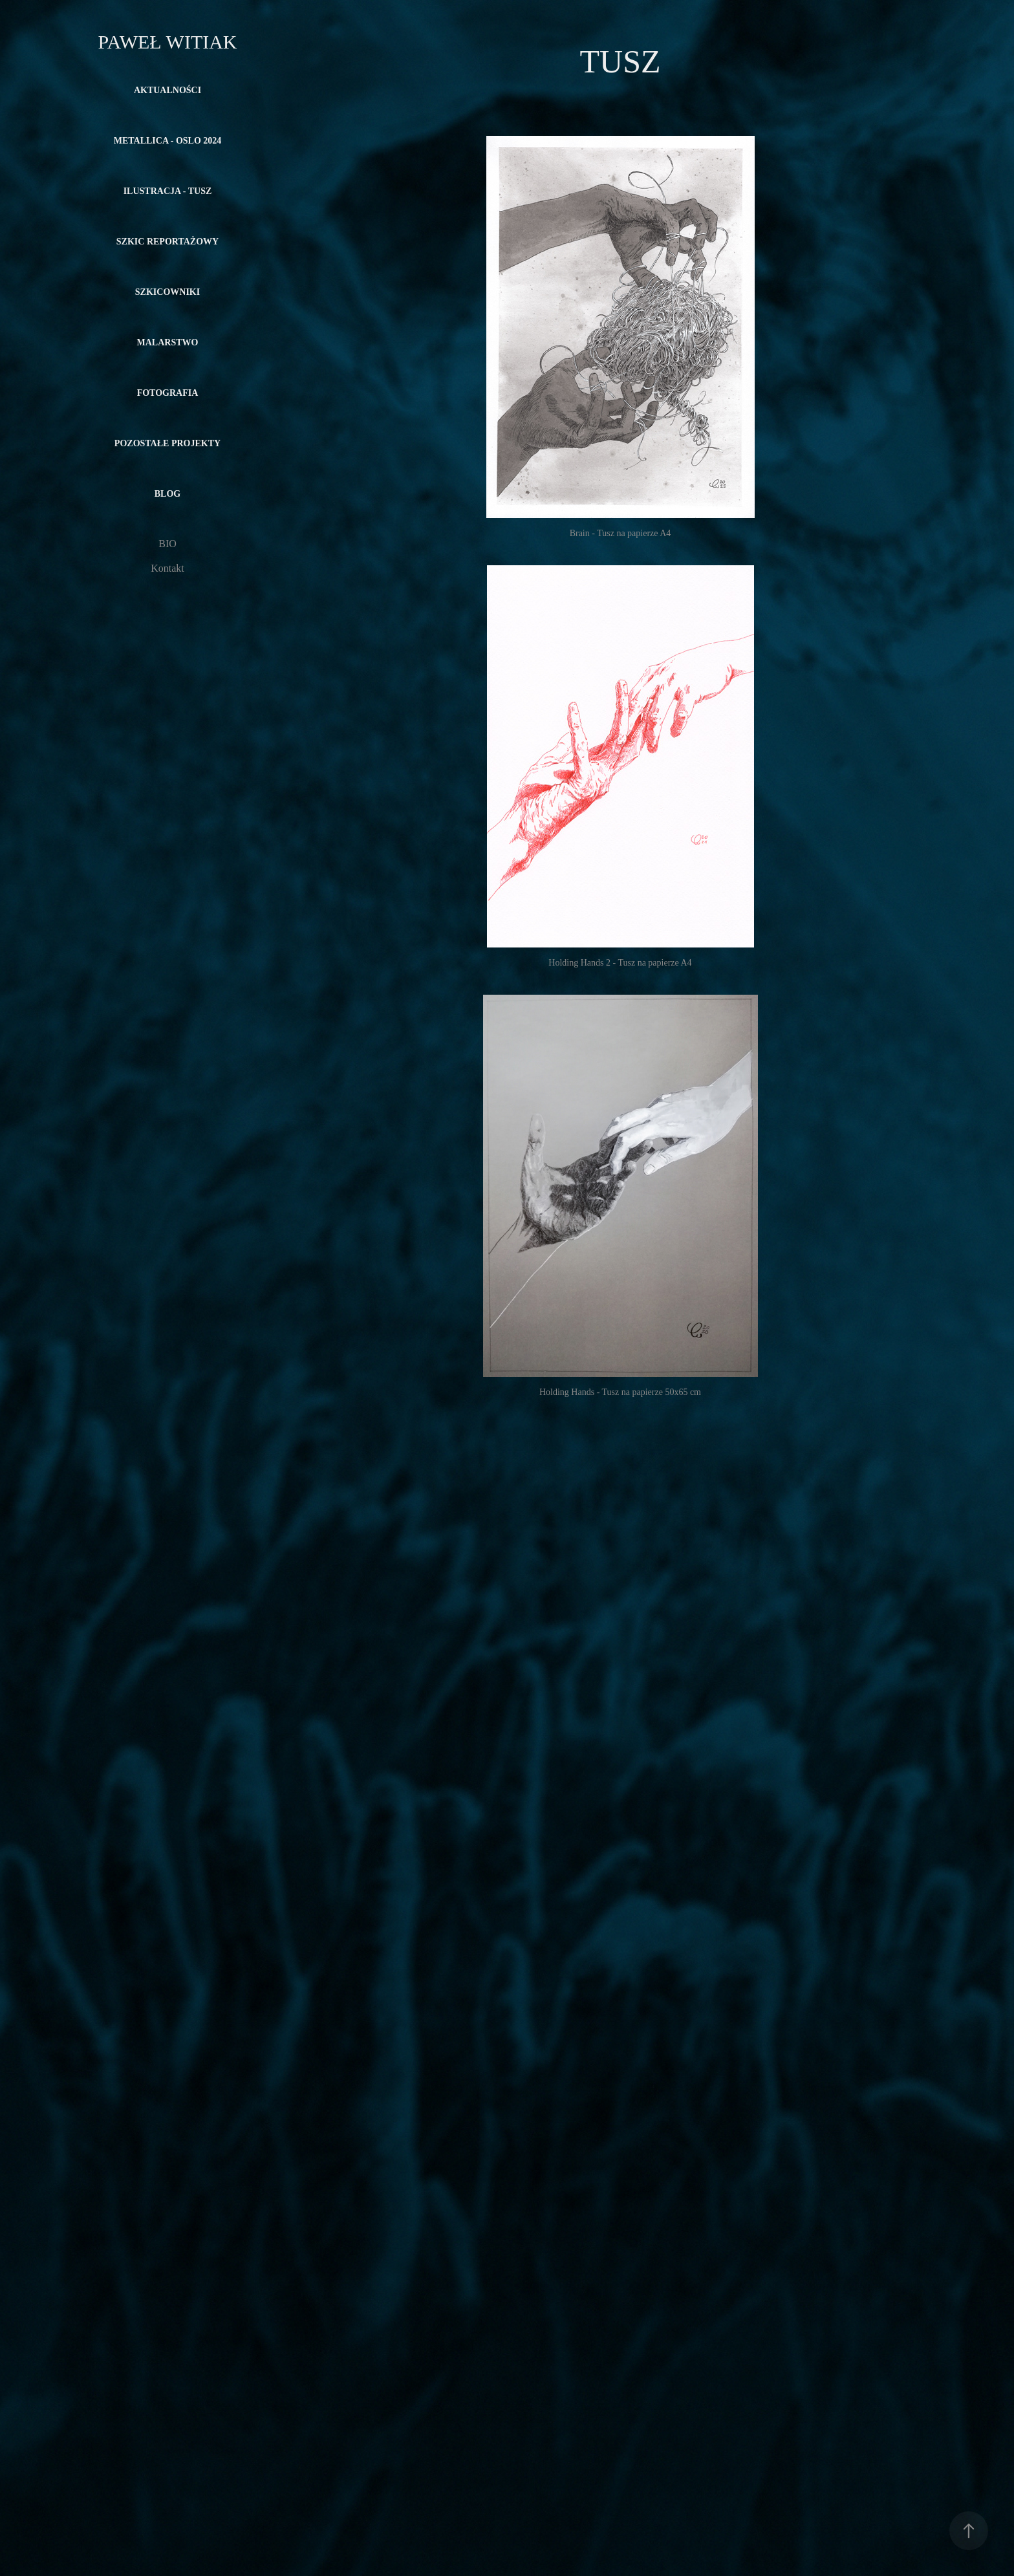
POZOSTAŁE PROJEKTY (167, 443)
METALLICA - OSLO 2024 (168, 141)
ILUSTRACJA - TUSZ (168, 191)
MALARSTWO (168, 342)
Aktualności (167, 90)
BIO (167, 543)
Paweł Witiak (167, 41)
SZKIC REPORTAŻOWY (167, 241)
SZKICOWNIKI (167, 292)
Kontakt (167, 568)
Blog (167, 494)
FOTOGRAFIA (168, 393)
